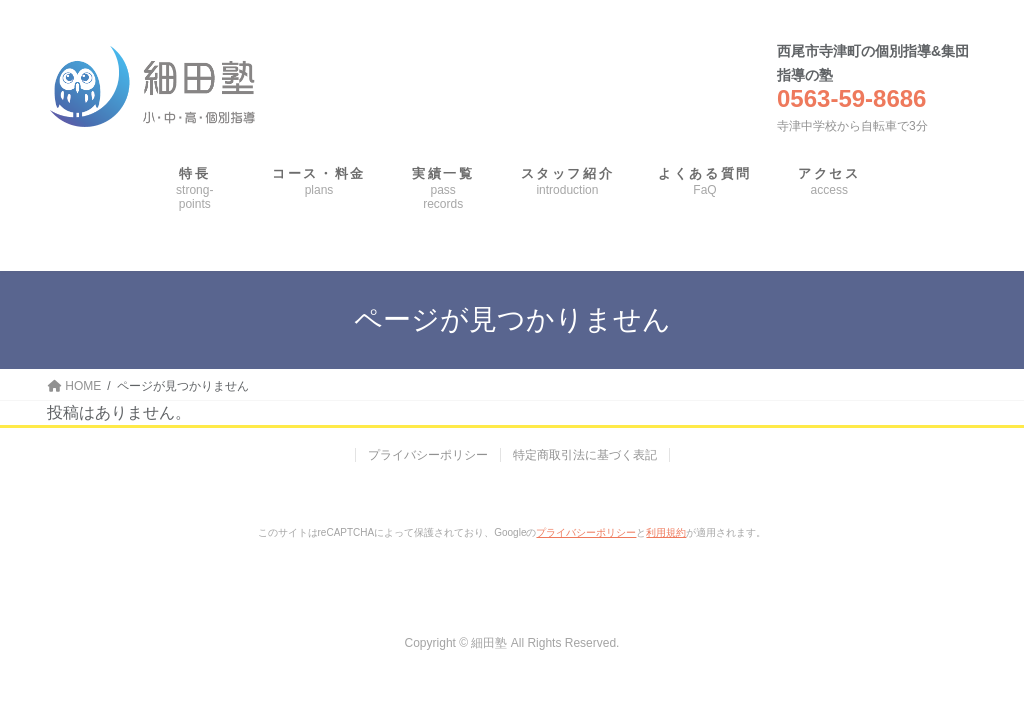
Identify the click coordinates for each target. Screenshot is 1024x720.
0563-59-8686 (851, 98)
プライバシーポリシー (428, 455)
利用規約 (666, 532)
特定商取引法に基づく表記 (585, 455)
